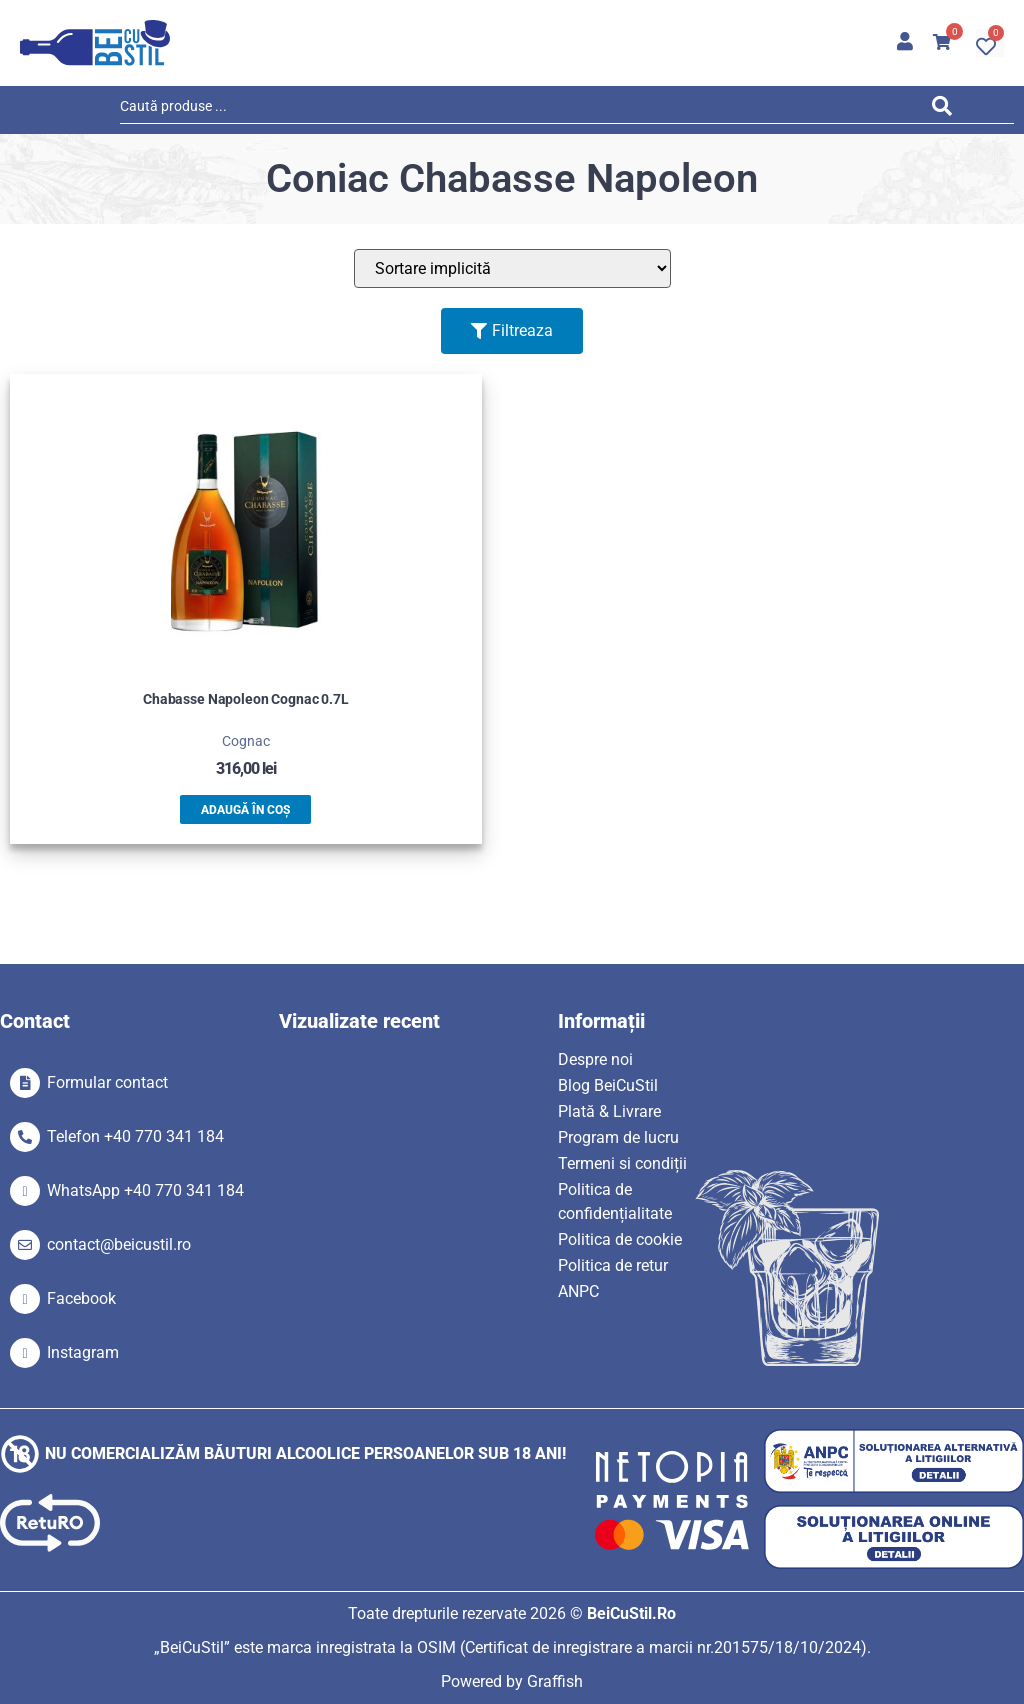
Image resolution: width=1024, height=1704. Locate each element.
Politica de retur (613, 1265)
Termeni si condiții (622, 1163)
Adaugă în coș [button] (245, 810)
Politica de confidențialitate (615, 1201)
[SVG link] (95, 43)
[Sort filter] (512, 268)
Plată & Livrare (609, 1111)
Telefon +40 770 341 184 (135, 1136)
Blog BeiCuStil (608, 1085)
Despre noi (595, 1059)
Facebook (81, 1298)
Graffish (555, 1681)
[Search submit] (947, 109)
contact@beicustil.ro (119, 1244)
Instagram (83, 1352)
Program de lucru (618, 1137)
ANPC (578, 1291)
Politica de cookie (620, 1239)
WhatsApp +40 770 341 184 (145, 1190)
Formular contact (107, 1082)
